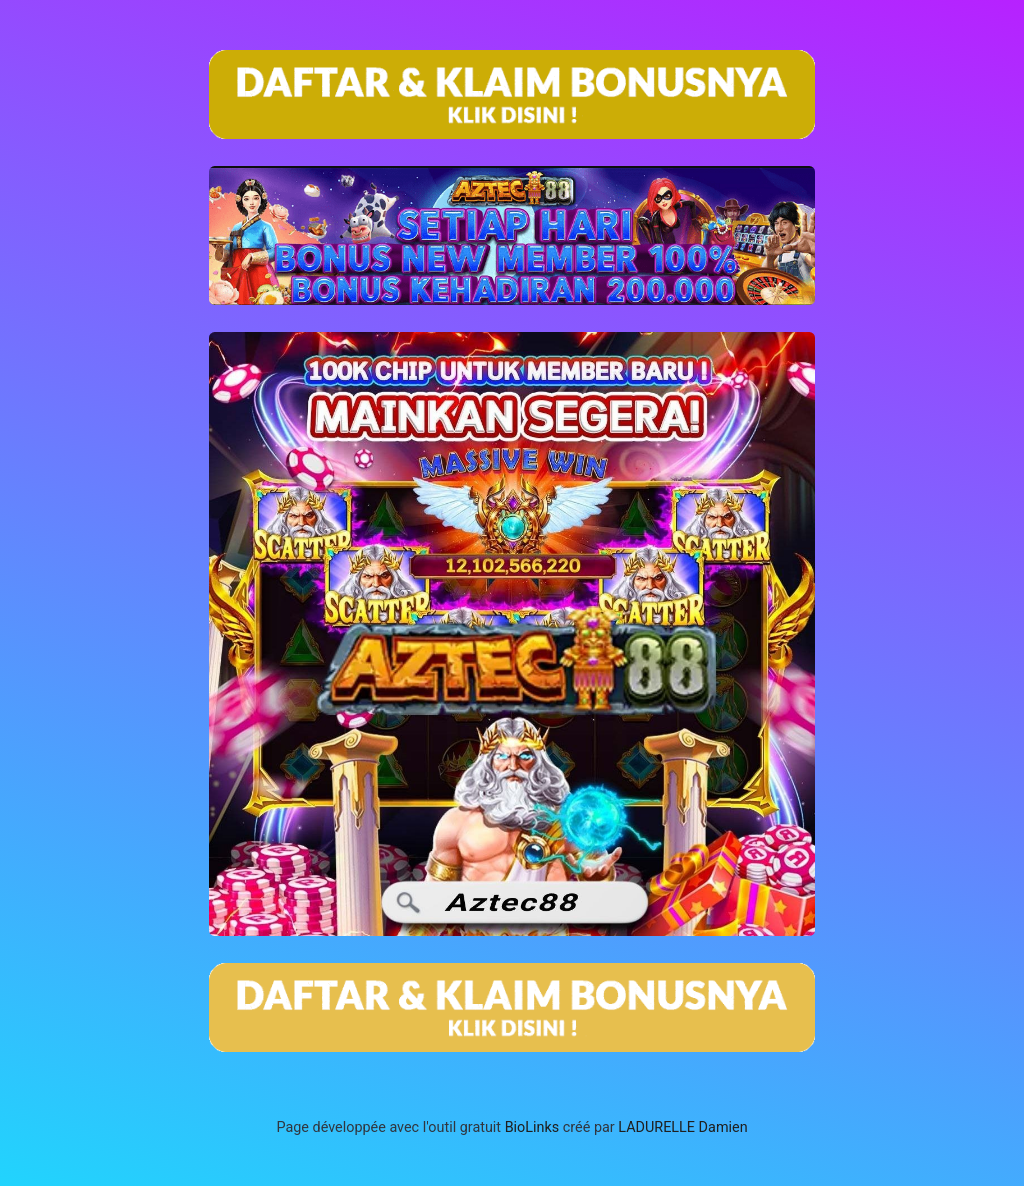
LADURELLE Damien (682, 1127)
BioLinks (532, 1127)
